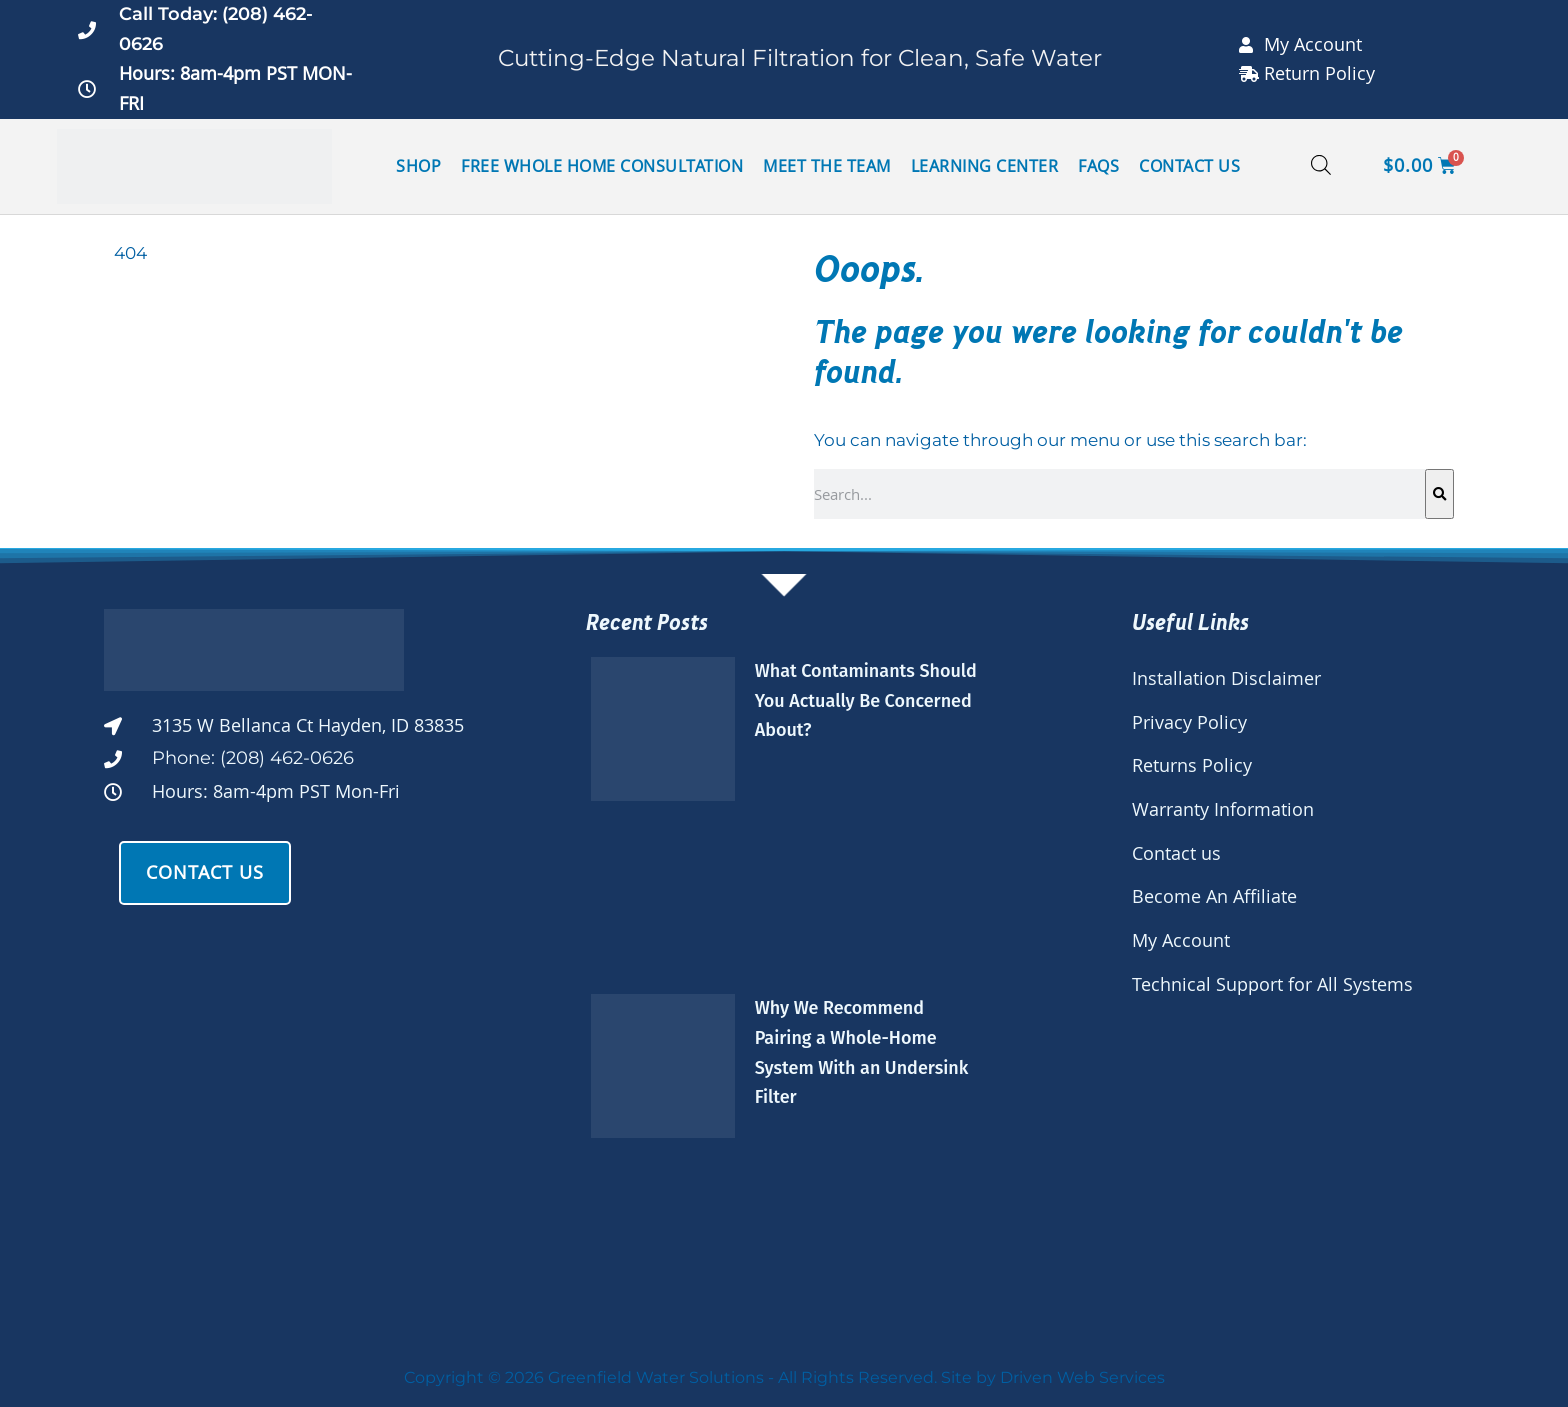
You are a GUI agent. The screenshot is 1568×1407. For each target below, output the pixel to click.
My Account (1181, 940)
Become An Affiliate (1214, 896)
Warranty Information (1223, 809)
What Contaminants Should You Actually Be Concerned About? (866, 700)
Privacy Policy (1189, 722)
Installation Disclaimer (1226, 678)
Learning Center (985, 166)
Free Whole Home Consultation (602, 166)
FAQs (1098, 166)
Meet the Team (827, 166)
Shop (418, 166)
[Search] (1439, 494)
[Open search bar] (1321, 166)
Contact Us (1189, 166)
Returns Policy (1192, 765)
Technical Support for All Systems (1272, 984)
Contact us (1176, 853)
